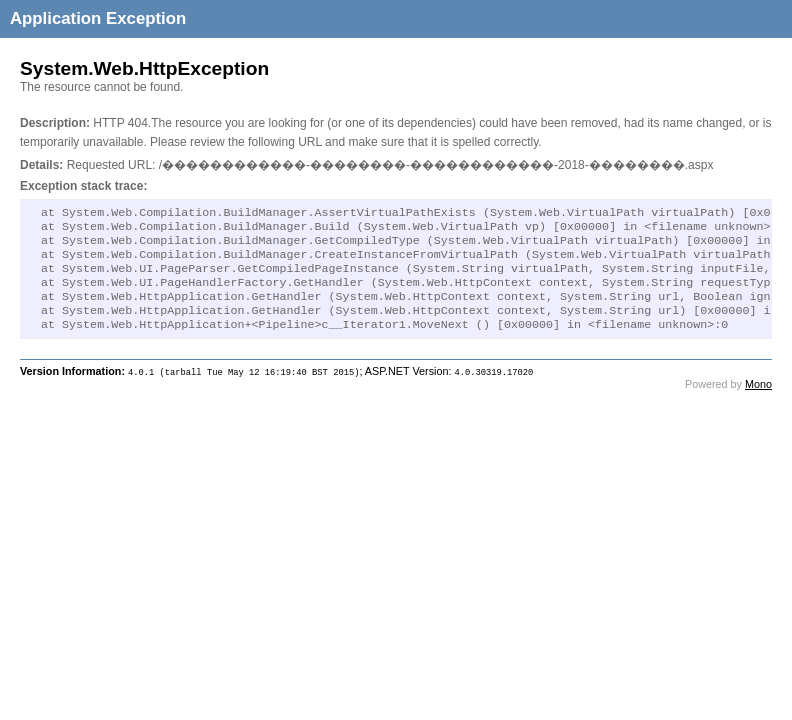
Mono (758, 402)
